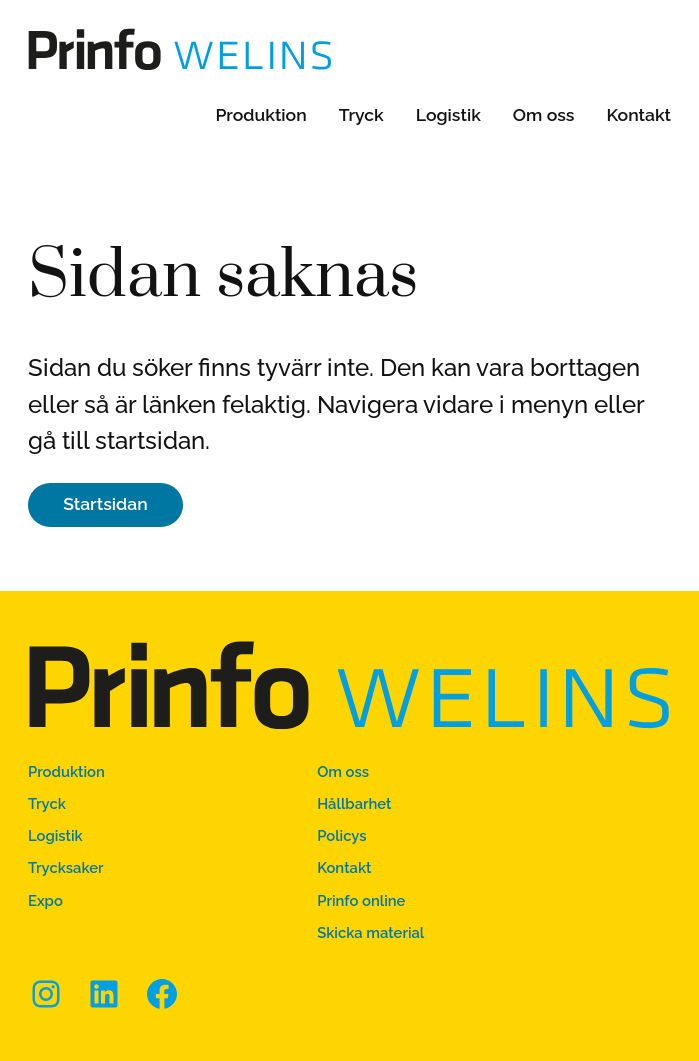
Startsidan (105, 503)
